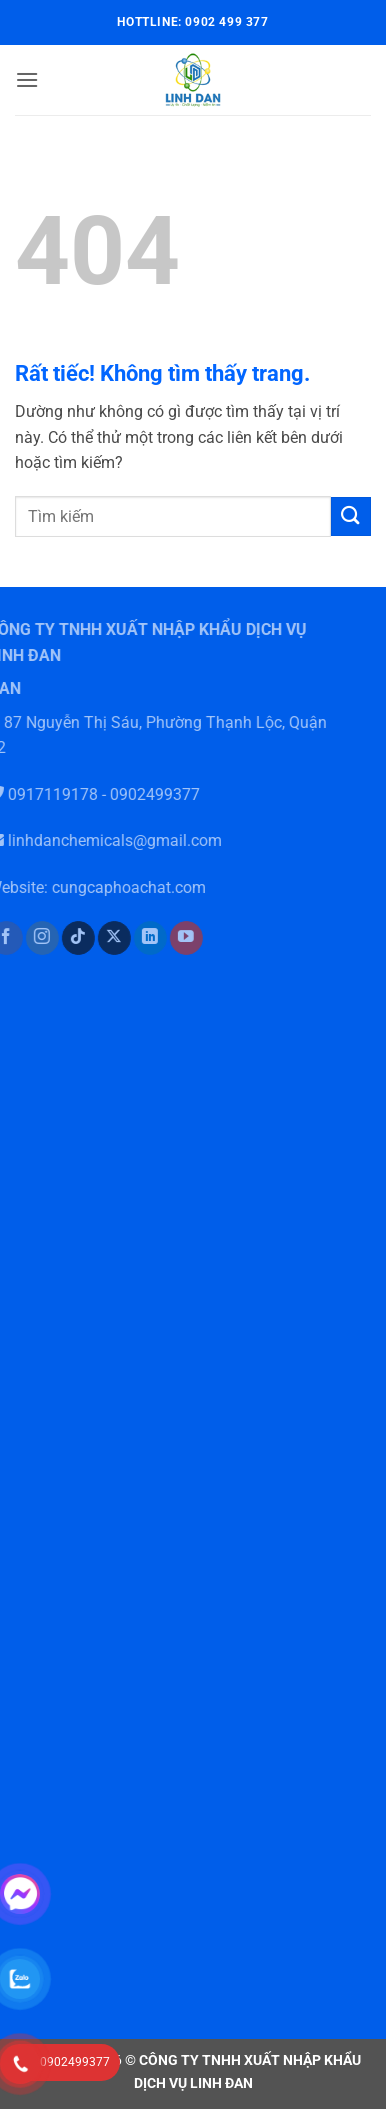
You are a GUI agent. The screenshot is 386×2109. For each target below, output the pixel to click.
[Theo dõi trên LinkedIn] (139, 938)
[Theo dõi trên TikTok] (67, 938)
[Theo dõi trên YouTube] (175, 938)
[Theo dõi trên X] (103, 938)
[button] (27, 79)
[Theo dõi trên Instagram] (30, 938)
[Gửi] (351, 516)
